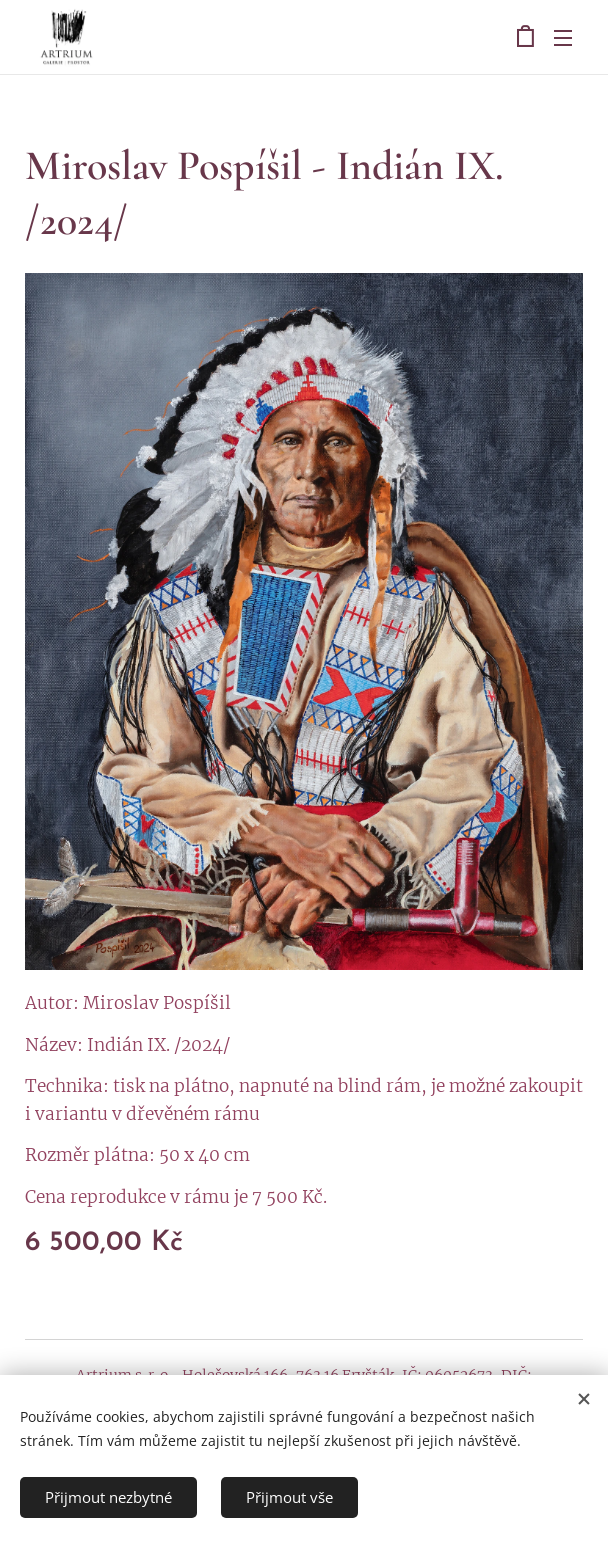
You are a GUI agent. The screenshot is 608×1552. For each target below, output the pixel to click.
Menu (563, 38)
